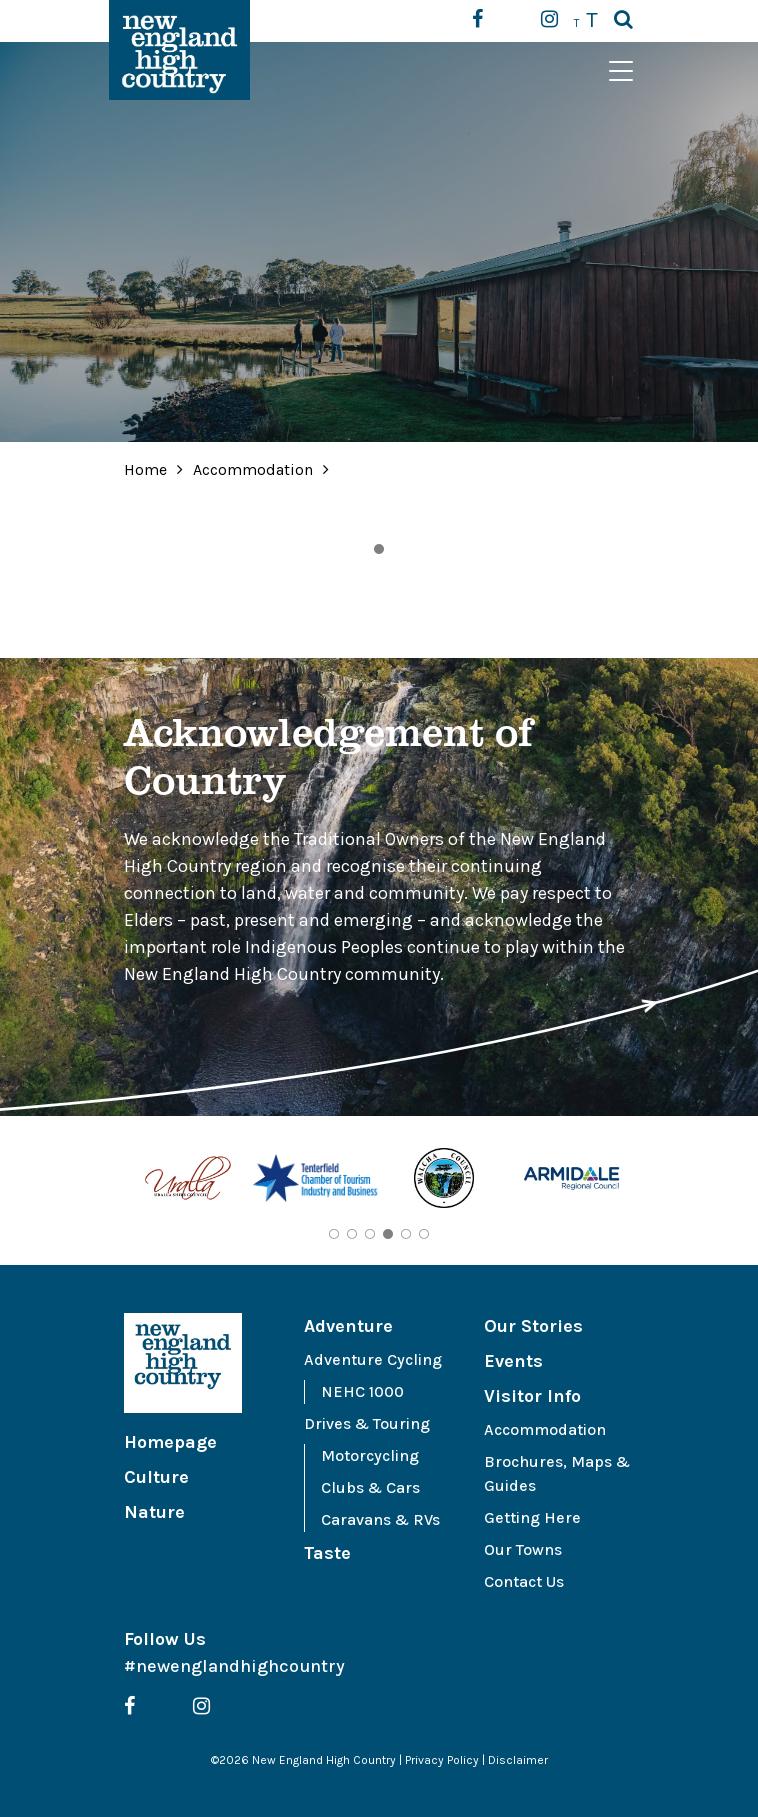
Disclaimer (518, 1760)
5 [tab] (406, 1234)
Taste (327, 1553)
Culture (156, 1477)
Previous (109, 1181)
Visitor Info (532, 1396)
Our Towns (523, 1549)
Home (145, 469)
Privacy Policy (442, 1760)
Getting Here (532, 1517)
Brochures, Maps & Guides (557, 1473)
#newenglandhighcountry (234, 1666)
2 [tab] (352, 1234)
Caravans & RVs (380, 1519)
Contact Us (524, 1581)
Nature (154, 1512)
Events (513, 1361)
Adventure (348, 1326)
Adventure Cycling (373, 1359)
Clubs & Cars (370, 1487)
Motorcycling (370, 1455)
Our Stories (533, 1326)
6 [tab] (424, 1234)
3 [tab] (370, 1234)
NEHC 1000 (362, 1391)
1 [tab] (379, 549)
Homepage (170, 1442)
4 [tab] (388, 1234)
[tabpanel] (188, 1181)
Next (649, 1181)
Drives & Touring (367, 1423)
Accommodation (255, 469)
